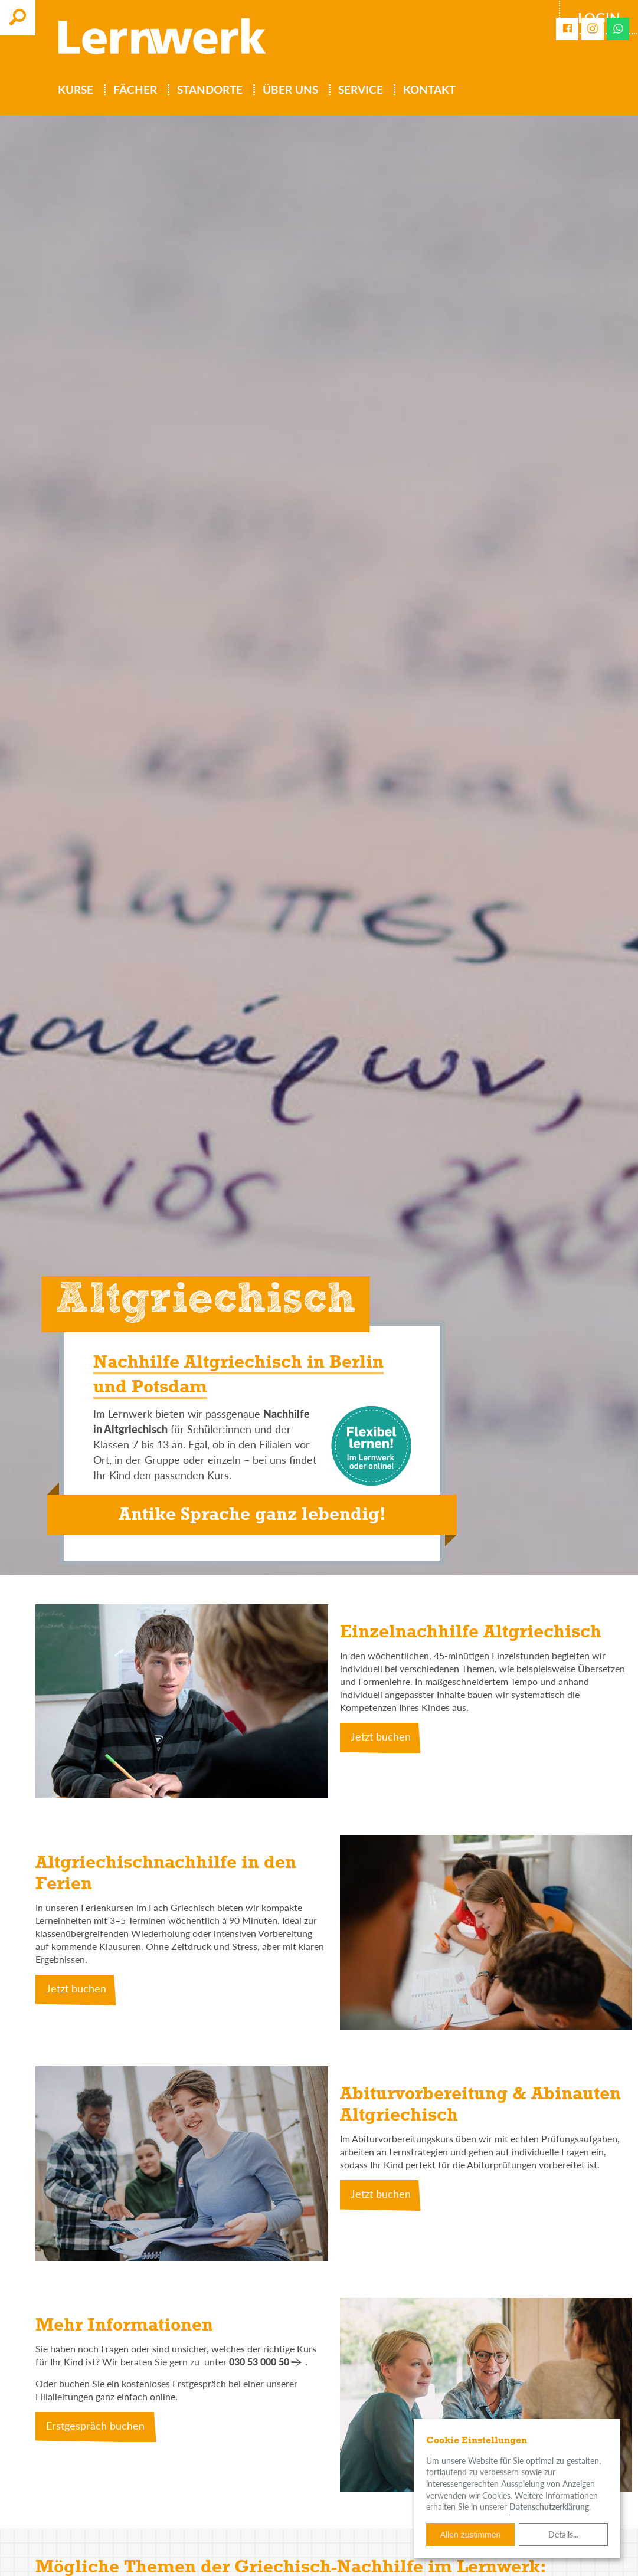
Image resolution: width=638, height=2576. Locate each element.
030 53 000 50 (259, 2361)
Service (362, 90)
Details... (563, 2534)
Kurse (77, 90)
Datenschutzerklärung (549, 2507)
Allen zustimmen (470, 2534)
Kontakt (431, 90)
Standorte (211, 90)
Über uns (292, 90)
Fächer (137, 90)
